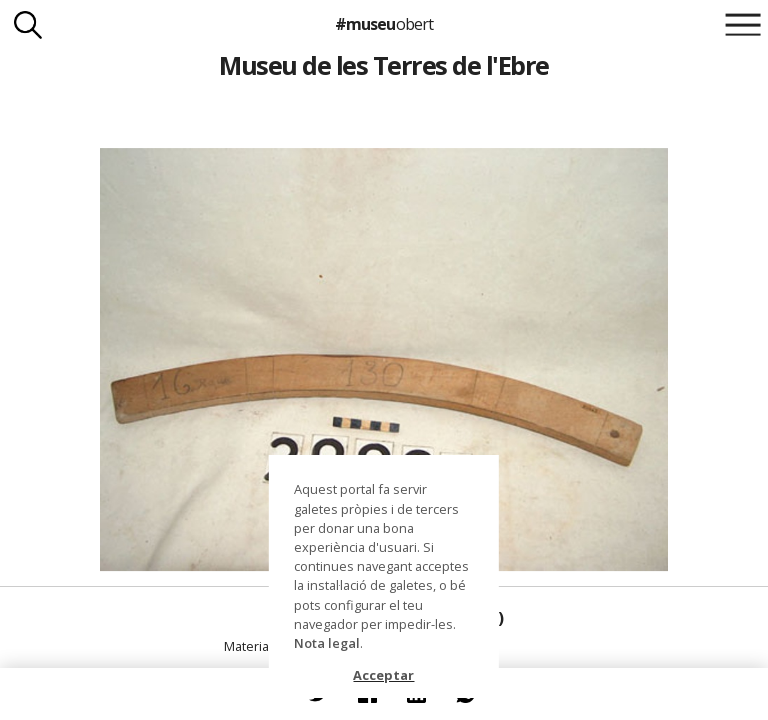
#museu (383, 24)
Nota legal (327, 643)
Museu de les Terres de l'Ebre (383, 65)
